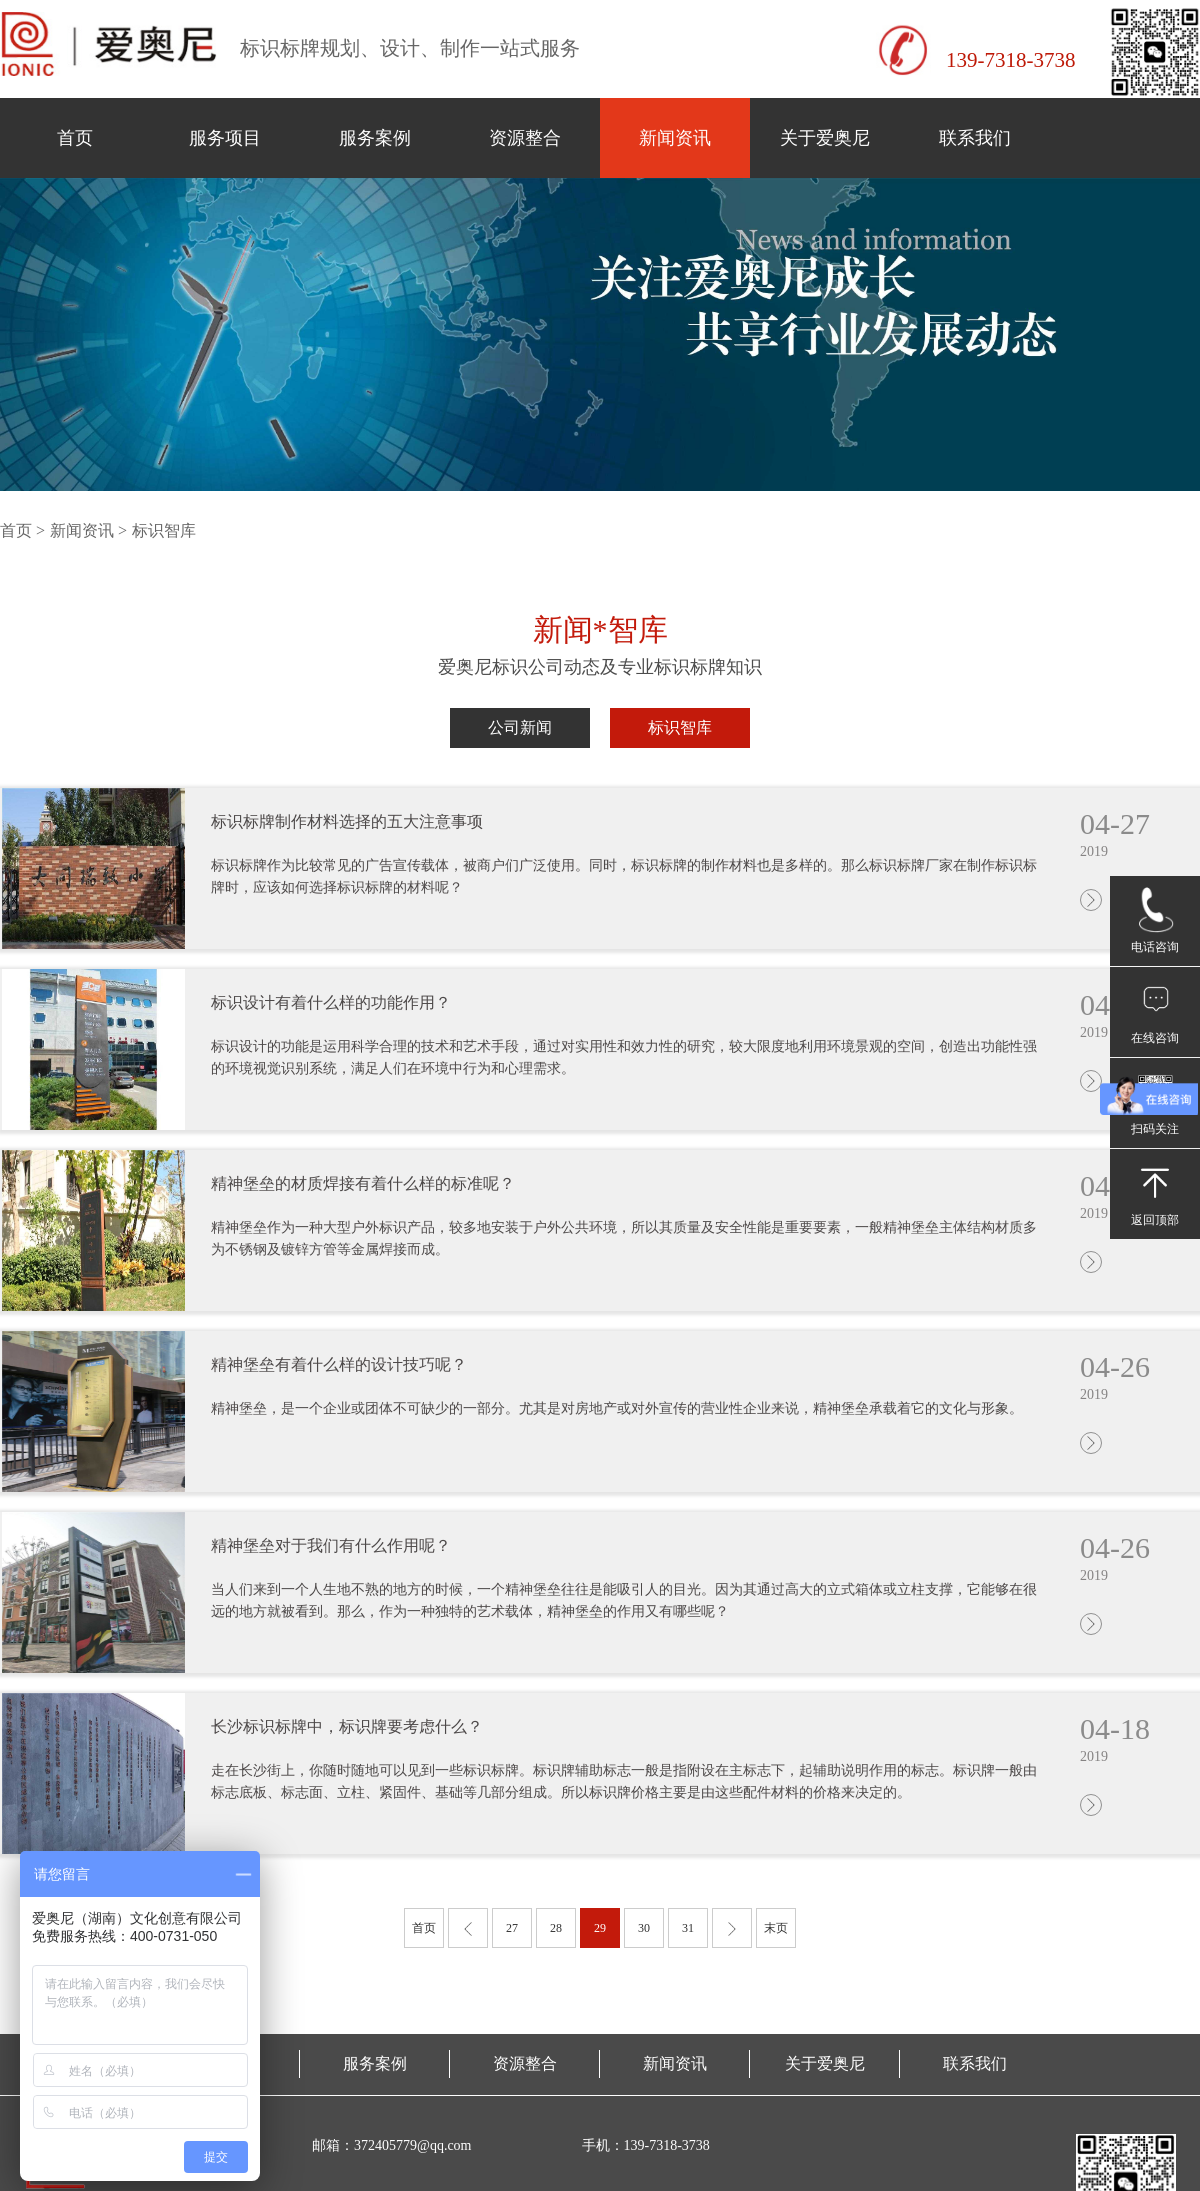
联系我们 (975, 138)
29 (600, 1928)
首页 (75, 138)
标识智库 (680, 727)
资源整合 (525, 138)
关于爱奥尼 (825, 138)
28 (556, 1928)
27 (512, 1928)
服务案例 (375, 138)
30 (644, 1928)
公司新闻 (520, 727)
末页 (776, 1928)
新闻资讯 (675, 138)
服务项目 (225, 138)
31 (688, 1928)
